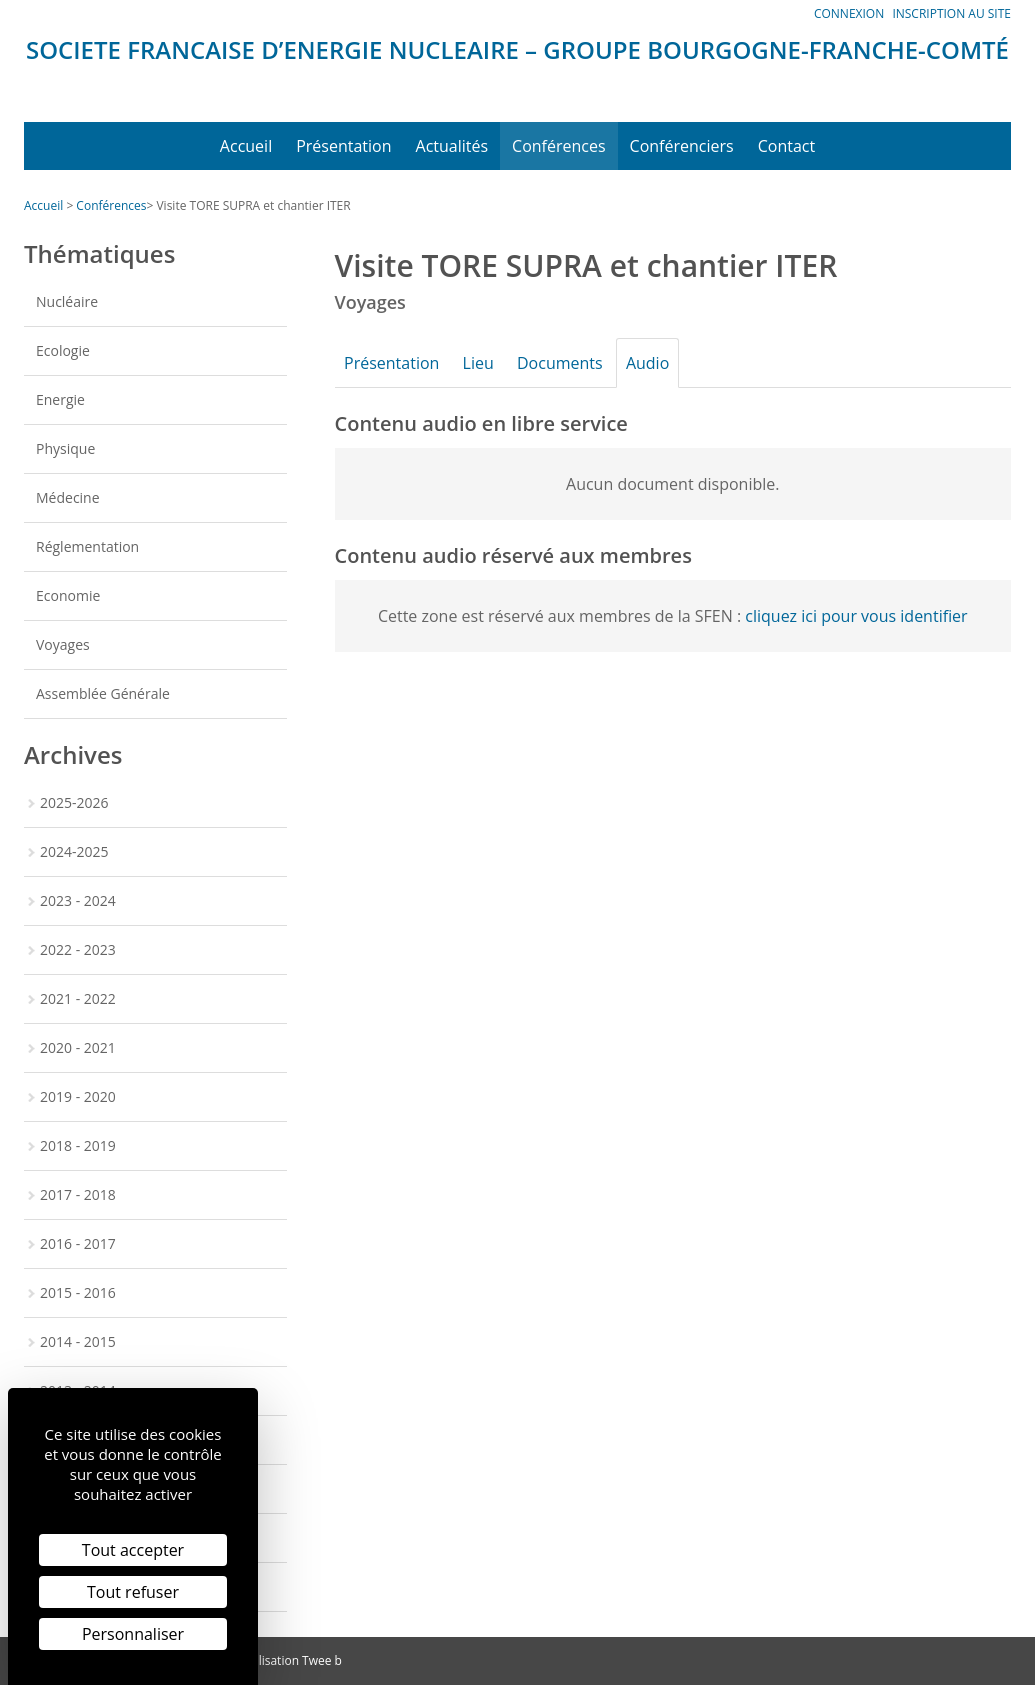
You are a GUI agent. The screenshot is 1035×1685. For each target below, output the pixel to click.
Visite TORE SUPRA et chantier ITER (253, 205)
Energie (60, 399)
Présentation (343, 146)
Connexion (849, 13)
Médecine (68, 497)
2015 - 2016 (78, 1292)
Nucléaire (67, 301)
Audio (671, 363)
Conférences (559, 146)
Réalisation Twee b (290, 1660)
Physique (65, 448)
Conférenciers (682, 146)
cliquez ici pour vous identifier (856, 616)
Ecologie (63, 350)
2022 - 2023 (78, 949)
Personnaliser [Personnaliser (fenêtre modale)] (133, 1634)
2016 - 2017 (78, 1243)
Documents (577, 363)
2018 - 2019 (78, 1145)
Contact (786, 146)
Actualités (452, 146)
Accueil (246, 146)
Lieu (488, 363)
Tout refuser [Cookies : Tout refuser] (133, 1592)
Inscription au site (951, 13)
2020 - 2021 (78, 1047)
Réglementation (87, 546)
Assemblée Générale (103, 693)
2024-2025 (74, 851)
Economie (68, 595)
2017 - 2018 (78, 1194)
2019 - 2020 (78, 1096)
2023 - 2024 (78, 900)
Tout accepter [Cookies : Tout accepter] (133, 1550)
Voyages (63, 644)
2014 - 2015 (78, 1341)
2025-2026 (74, 802)
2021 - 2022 (78, 998)
